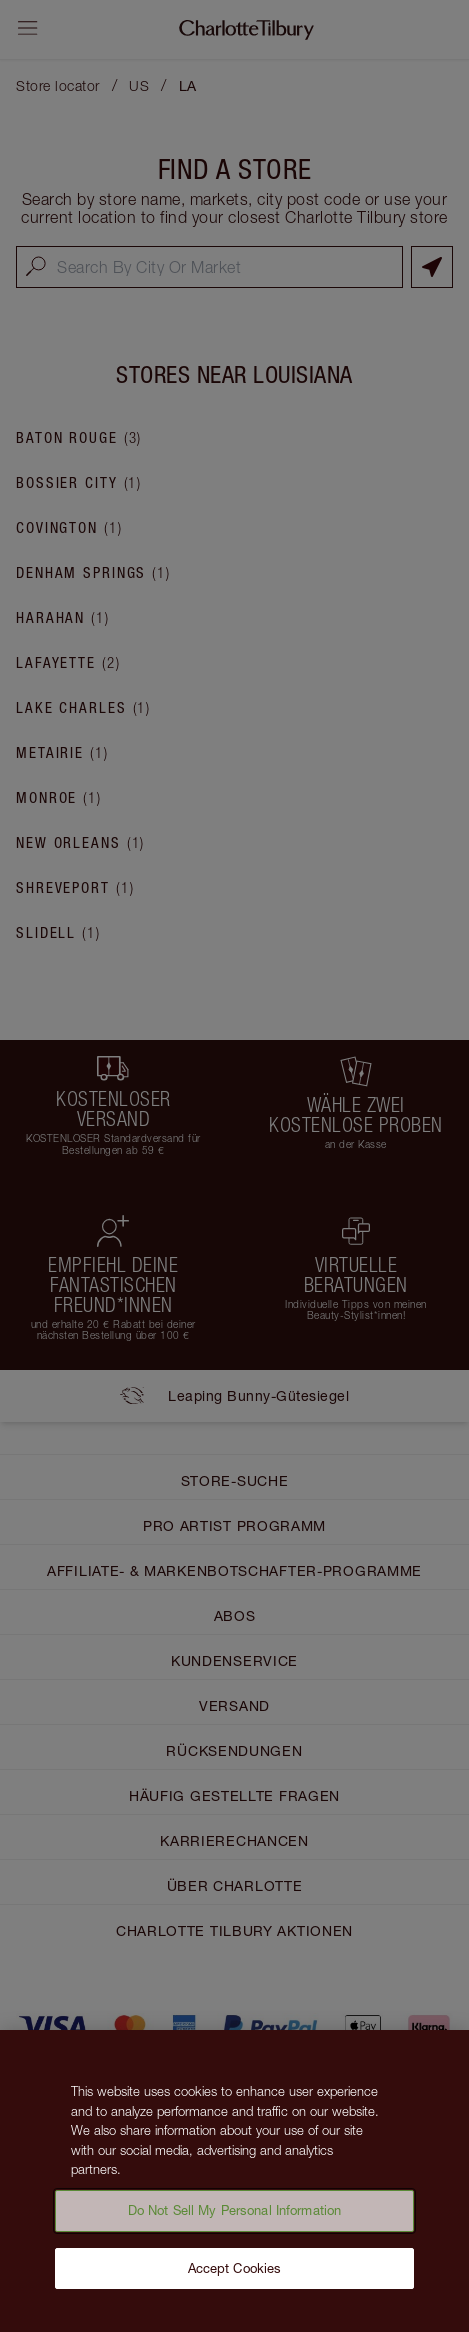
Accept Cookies (235, 2274)
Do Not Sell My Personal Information (235, 2216)
